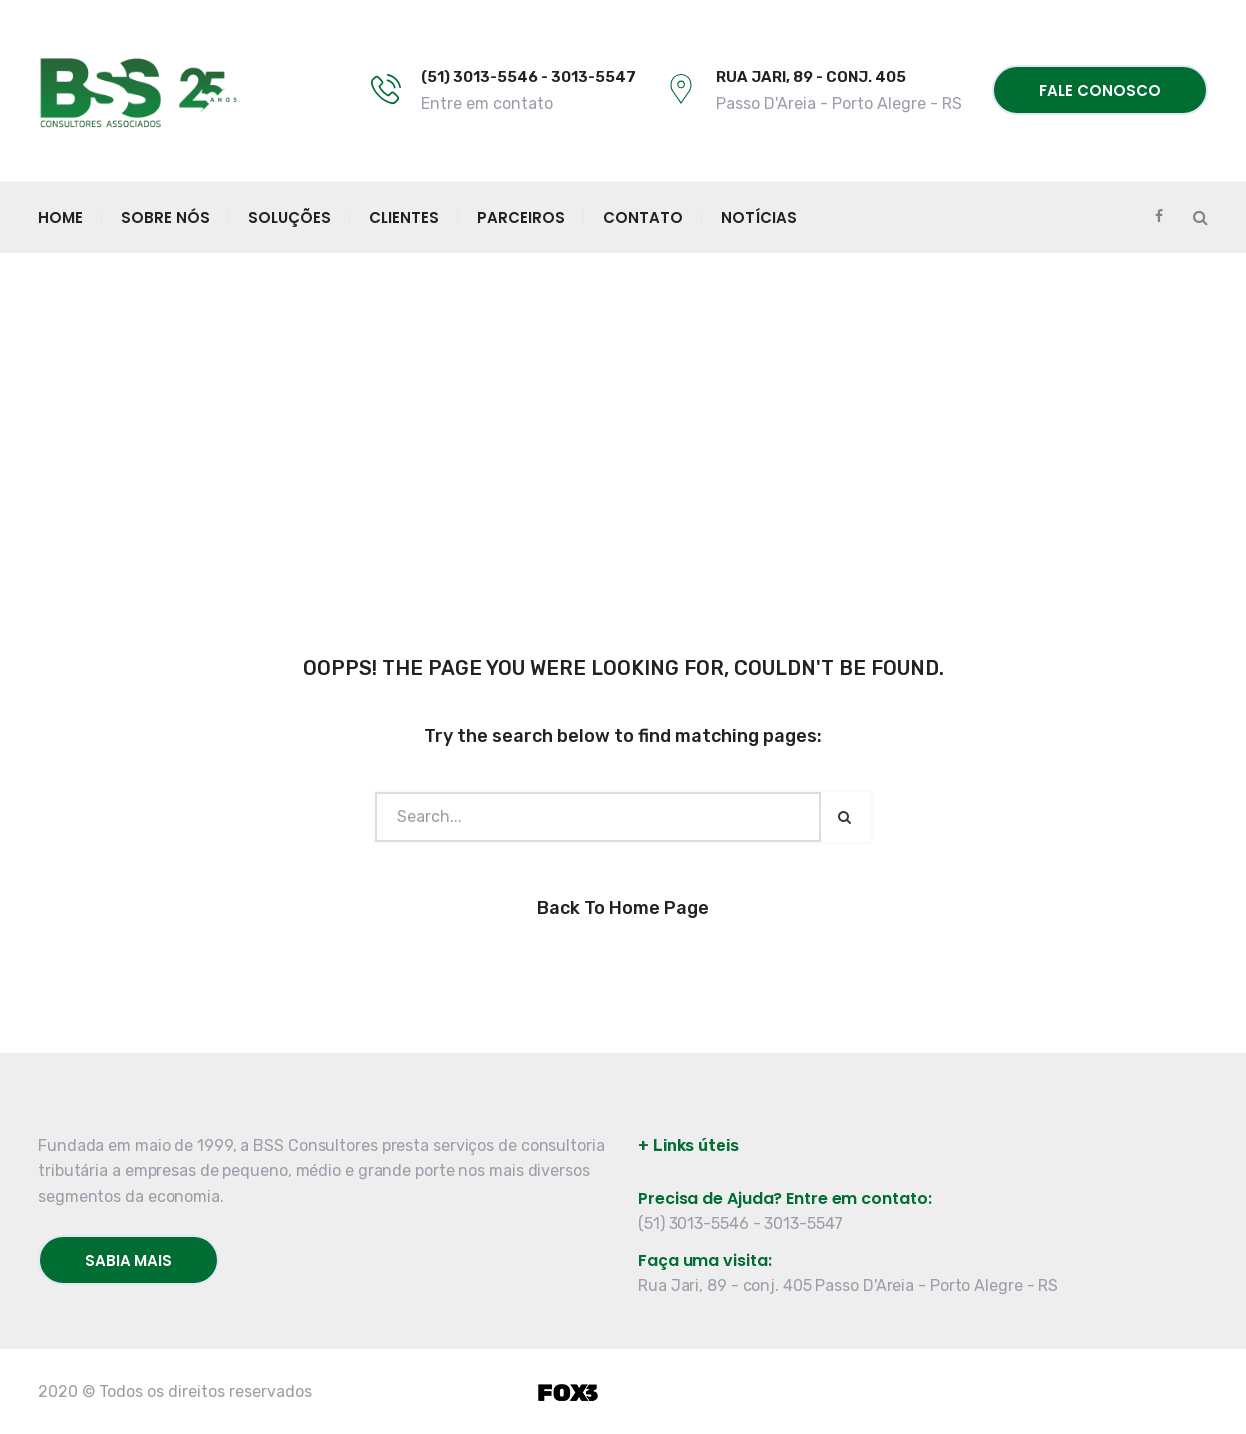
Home (60, 217)
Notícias (759, 217)
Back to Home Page (623, 908)
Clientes (404, 217)
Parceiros (521, 217)
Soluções (289, 217)
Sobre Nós (165, 217)
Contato (643, 217)
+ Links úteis (688, 1145)
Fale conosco (1100, 90)
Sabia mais (128, 1260)
